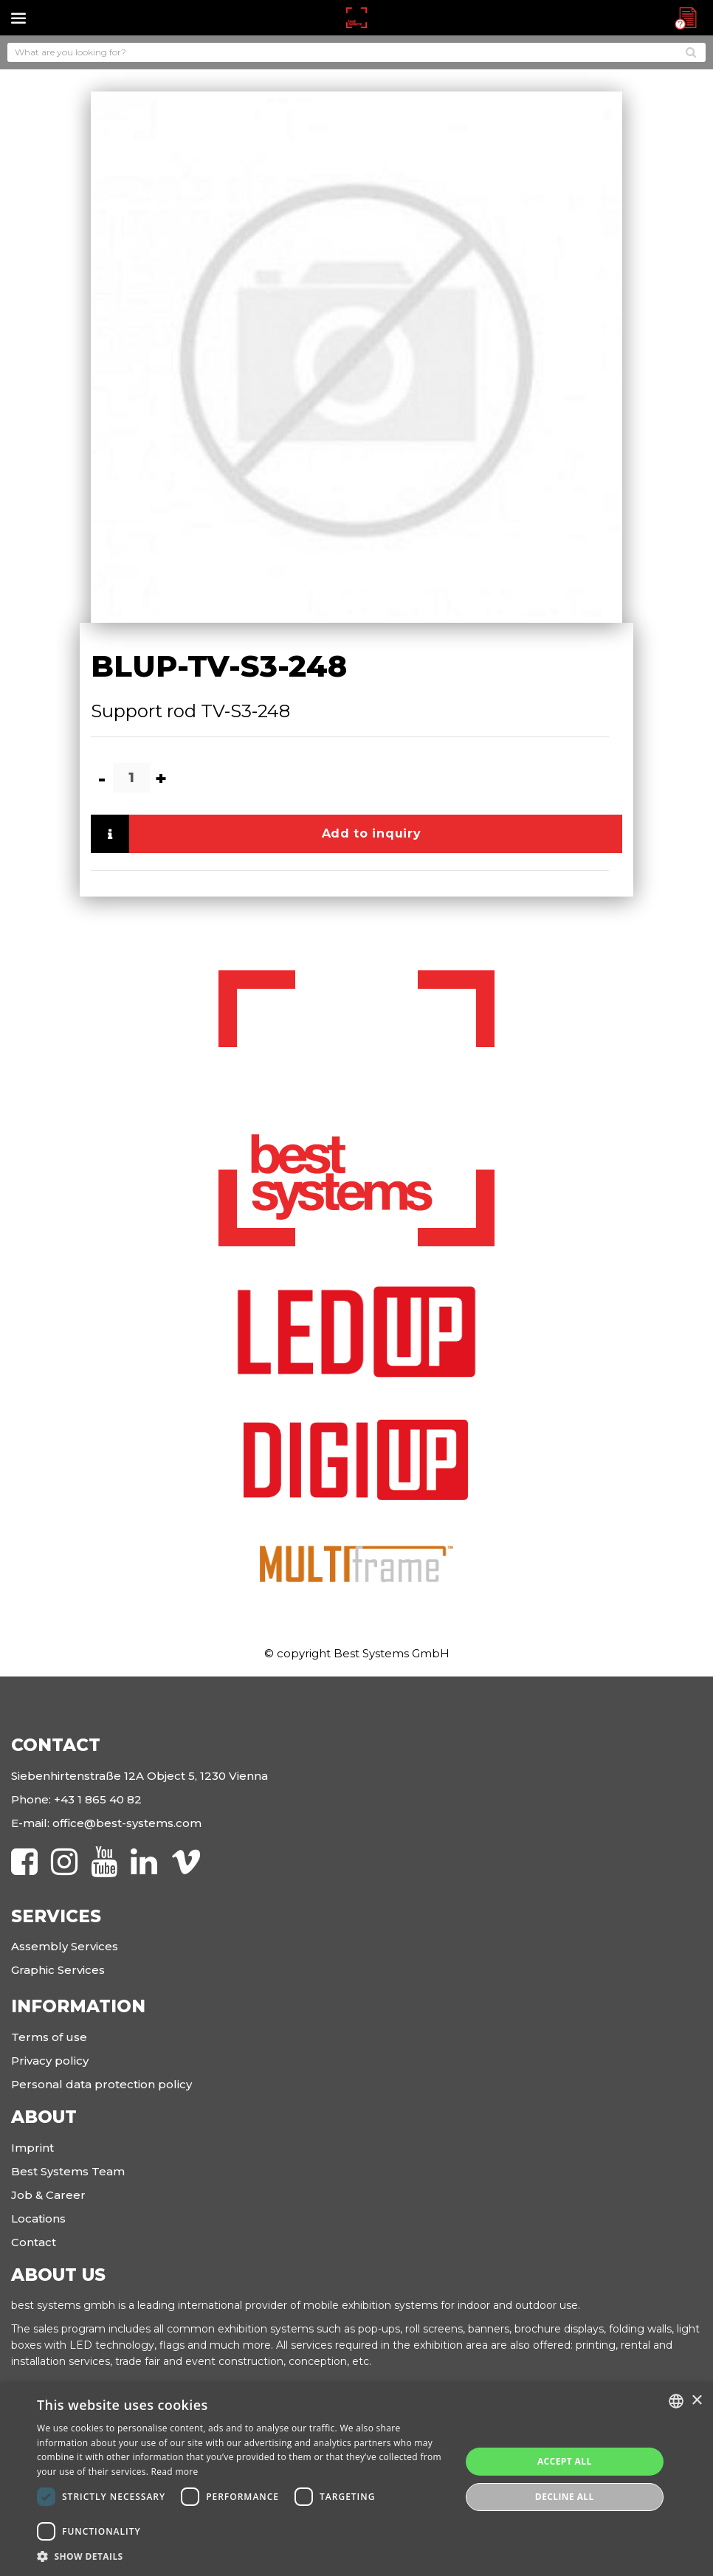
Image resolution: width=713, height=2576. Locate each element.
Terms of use (49, 2037)
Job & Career (48, 2195)
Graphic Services (58, 1970)
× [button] (696, 2400)
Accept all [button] (564, 2461)
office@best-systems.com (127, 1823)
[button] (242, 2557)
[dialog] (356, 2479)
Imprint (32, 2148)
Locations (38, 2218)
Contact (33, 2242)
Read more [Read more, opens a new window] (175, 2471)
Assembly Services (64, 1946)
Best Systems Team (68, 2171)
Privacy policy (50, 2061)
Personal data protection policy (101, 2084)
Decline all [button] (564, 2496)
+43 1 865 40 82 (98, 1799)
